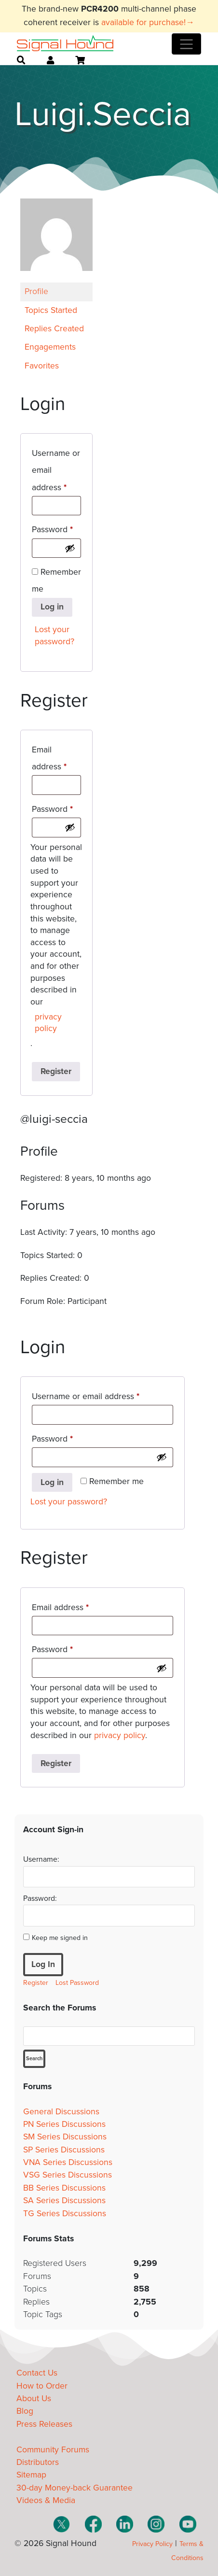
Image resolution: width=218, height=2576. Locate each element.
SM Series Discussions (65, 2137)
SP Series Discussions (64, 2150)
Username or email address (56, 470)
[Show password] (70, 548)
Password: (40, 1898)
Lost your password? (54, 635)
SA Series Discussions (64, 2200)
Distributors (37, 2462)
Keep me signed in (60, 1938)
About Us (33, 2398)
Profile (36, 291)
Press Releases (44, 2424)
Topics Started (51, 310)
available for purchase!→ (147, 22)
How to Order (42, 2386)
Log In (43, 1964)
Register (56, 1071)
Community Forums (52, 2450)
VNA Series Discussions (67, 2162)
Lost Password (77, 1983)
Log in (52, 607)
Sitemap (31, 2475)
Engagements (50, 347)
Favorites (42, 366)
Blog (24, 2411)
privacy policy (48, 1023)
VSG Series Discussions (67, 2175)
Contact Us (36, 2373)
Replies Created (54, 329)
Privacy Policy (152, 2544)
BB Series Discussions (64, 2188)
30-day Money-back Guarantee (74, 2488)
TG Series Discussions (64, 2213)
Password (56, 528)
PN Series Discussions (64, 2124)
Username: (41, 1859)
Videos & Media (45, 2500)
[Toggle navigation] (186, 44)
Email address (56, 758)
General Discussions (61, 2112)
